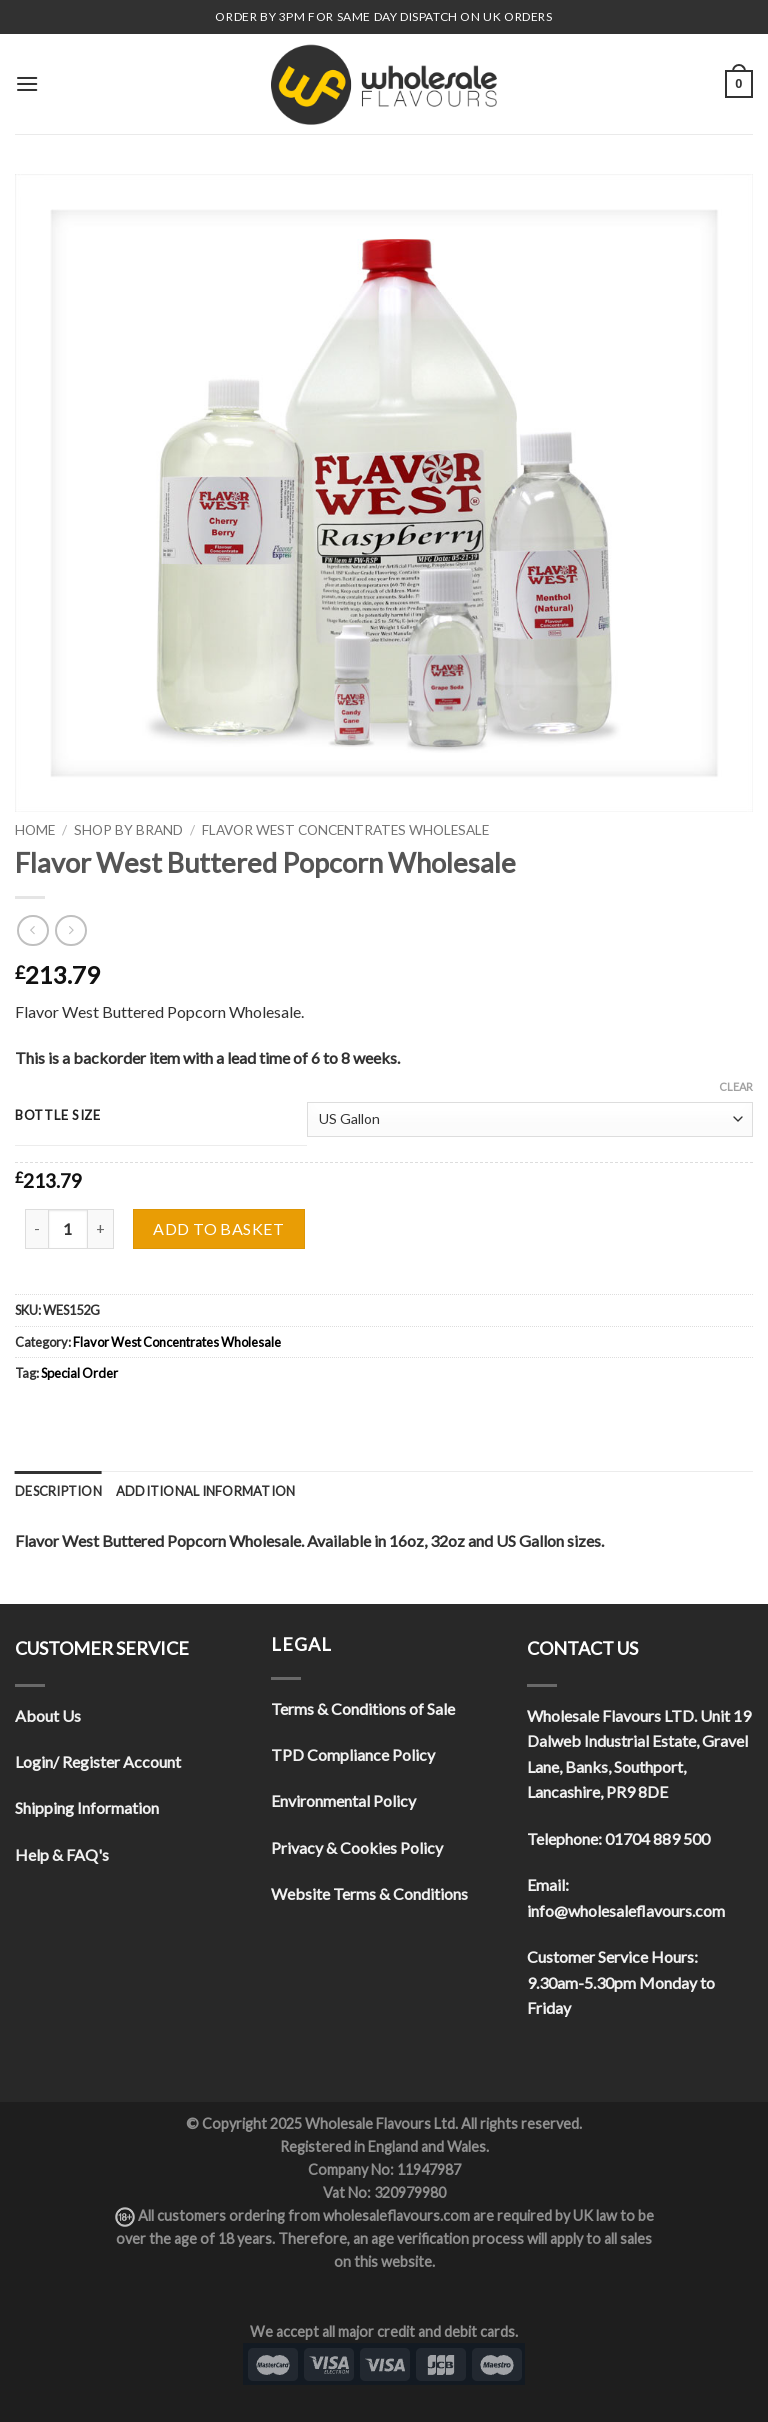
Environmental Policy (343, 1800)
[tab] (58, 1491)
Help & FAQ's (62, 1854)
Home (35, 830)
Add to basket (218, 1228)
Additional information (206, 1491)
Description (58, 1491)
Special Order (79, 1373)
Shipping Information (87, 1807)
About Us (48, 1715)
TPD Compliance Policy (353, 1754)
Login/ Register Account (98, 1761)
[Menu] (27, 83)
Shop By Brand (128, 830)
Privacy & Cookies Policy (357, 1847)
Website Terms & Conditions (369, 1893)
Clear (736, 1086)
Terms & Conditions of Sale (363, 1708)
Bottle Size (58, 1116)
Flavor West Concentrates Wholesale (345, 830)
